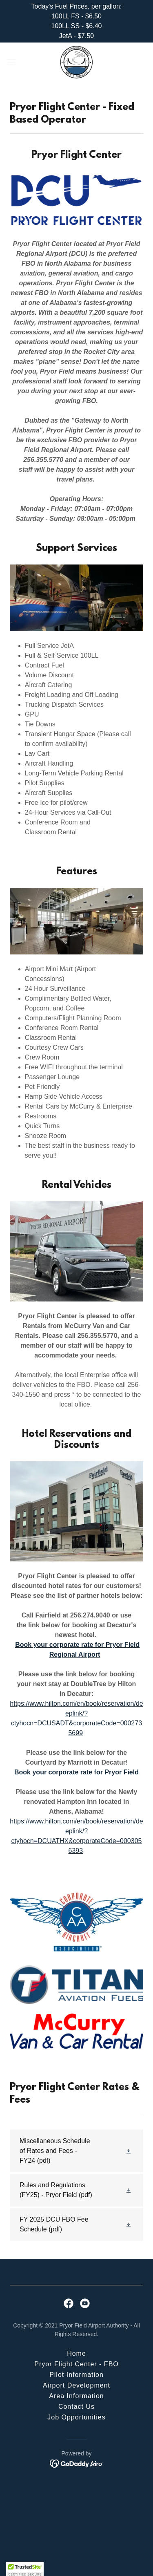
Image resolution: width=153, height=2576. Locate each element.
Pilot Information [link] (76, 2374)
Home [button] (76, 2353)
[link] (76, 62)
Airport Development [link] (76, 2385)
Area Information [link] (76, 2395)
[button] (14, 62)
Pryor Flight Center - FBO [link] (76, 2364)
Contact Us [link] (76, 2406)
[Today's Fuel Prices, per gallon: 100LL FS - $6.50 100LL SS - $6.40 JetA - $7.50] (76, 21)
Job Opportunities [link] (76, 2417)
